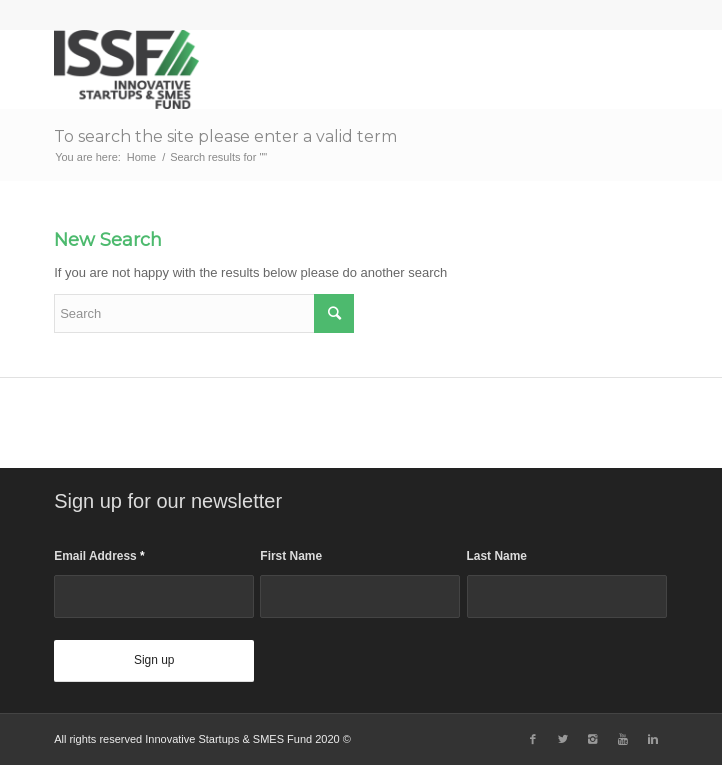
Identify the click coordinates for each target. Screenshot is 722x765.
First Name (291, 556)
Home (141, 157)
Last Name (497, 556)
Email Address (99, 556)
